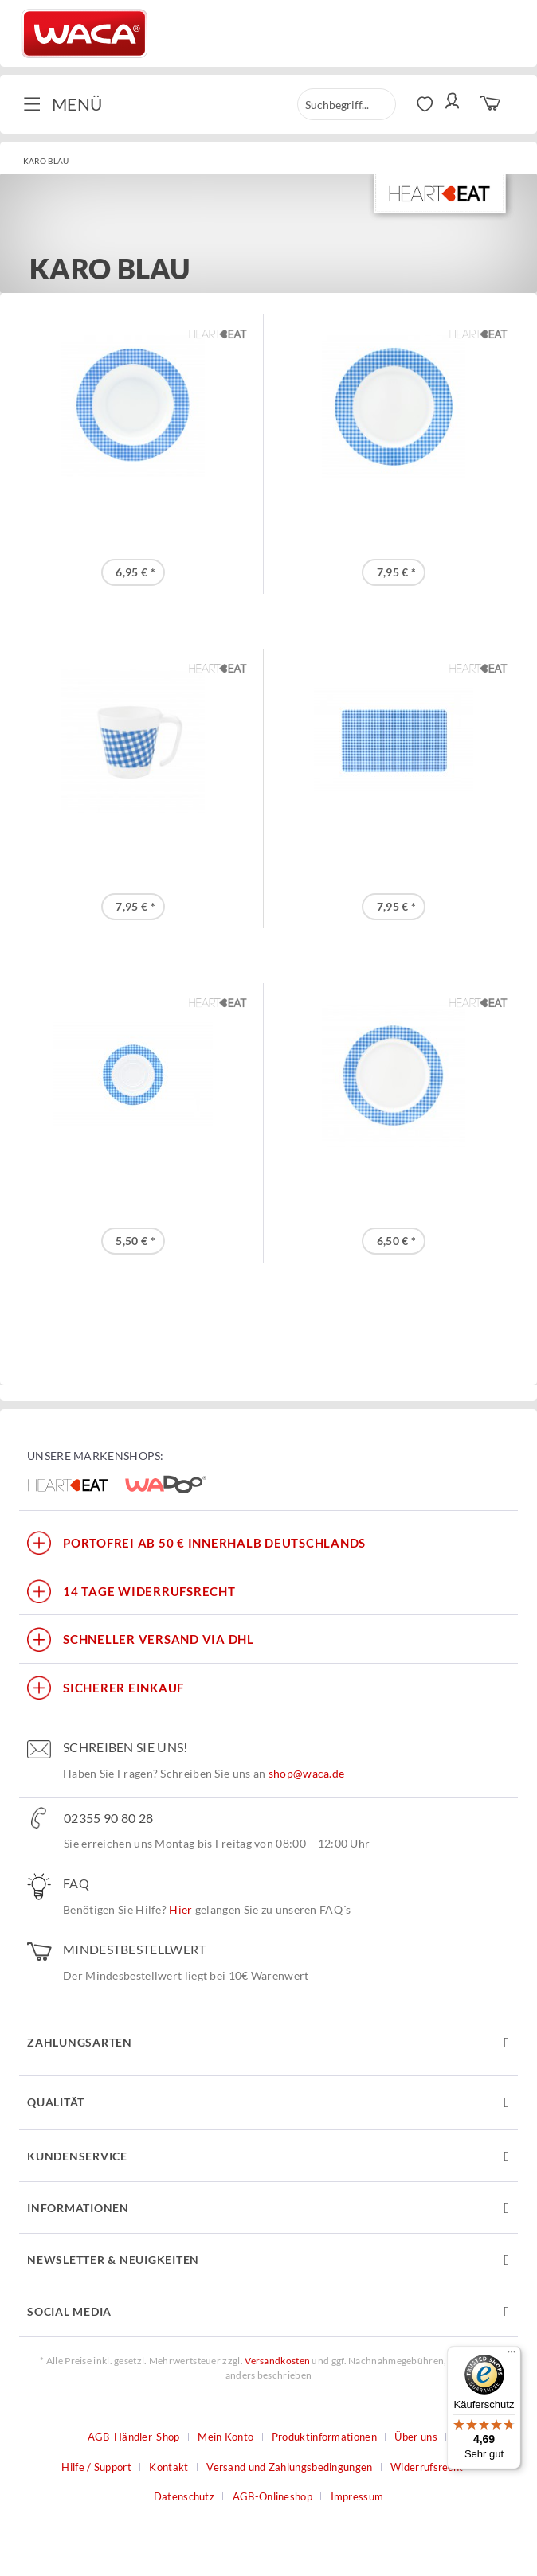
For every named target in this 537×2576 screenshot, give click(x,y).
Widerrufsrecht (426, 2467)
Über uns (415, 2436)
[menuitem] (69, 104)
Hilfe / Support (96, 2467)
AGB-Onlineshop (272, 2496)
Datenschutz (184, 2496)
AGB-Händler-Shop (134, 2436)
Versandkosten (277, 2361)
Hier (180, 1909)
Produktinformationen (324, 2436)
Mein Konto (225, 2436)
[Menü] (511, 2355)
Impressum (357, 2496)
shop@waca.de (306, 1773)
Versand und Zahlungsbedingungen (289, 2467)
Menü (62, 103)
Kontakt (168, 2467)
